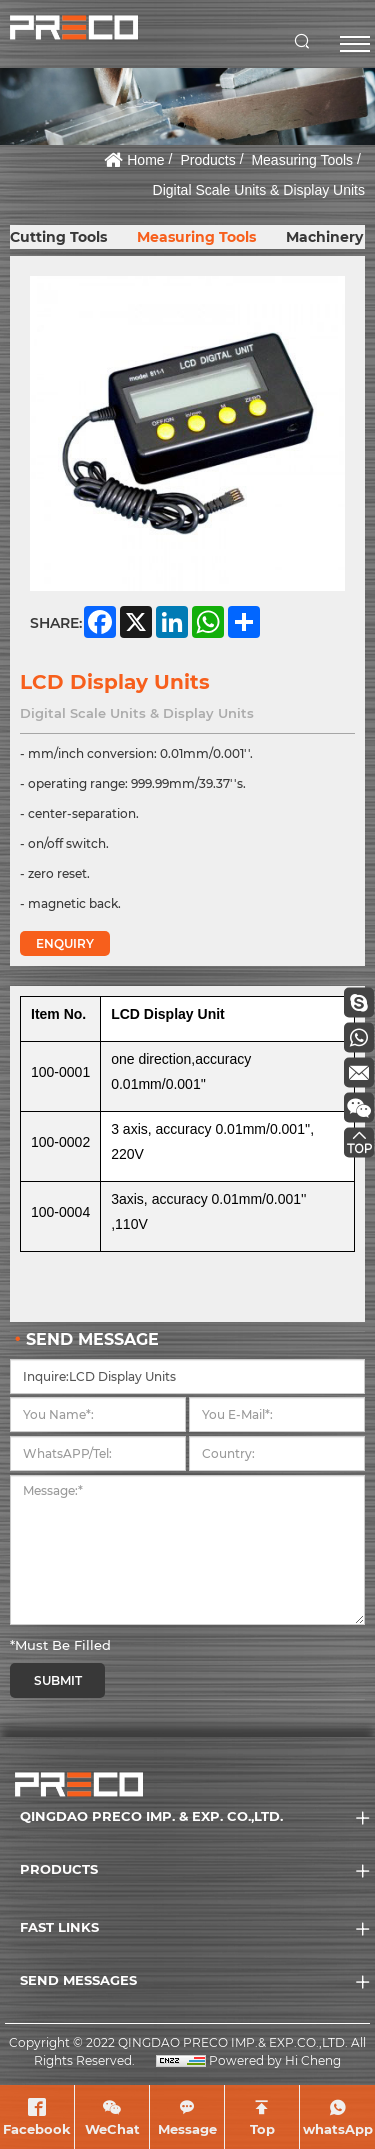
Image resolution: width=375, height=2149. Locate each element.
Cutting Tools (58, 237)
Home (145, 160)
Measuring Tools (302, 160)
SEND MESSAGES (78, 1980)
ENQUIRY (65, 943)
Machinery (324, 237)
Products (207, 160)
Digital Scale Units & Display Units (259, 190)
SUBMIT (58, 1680)
